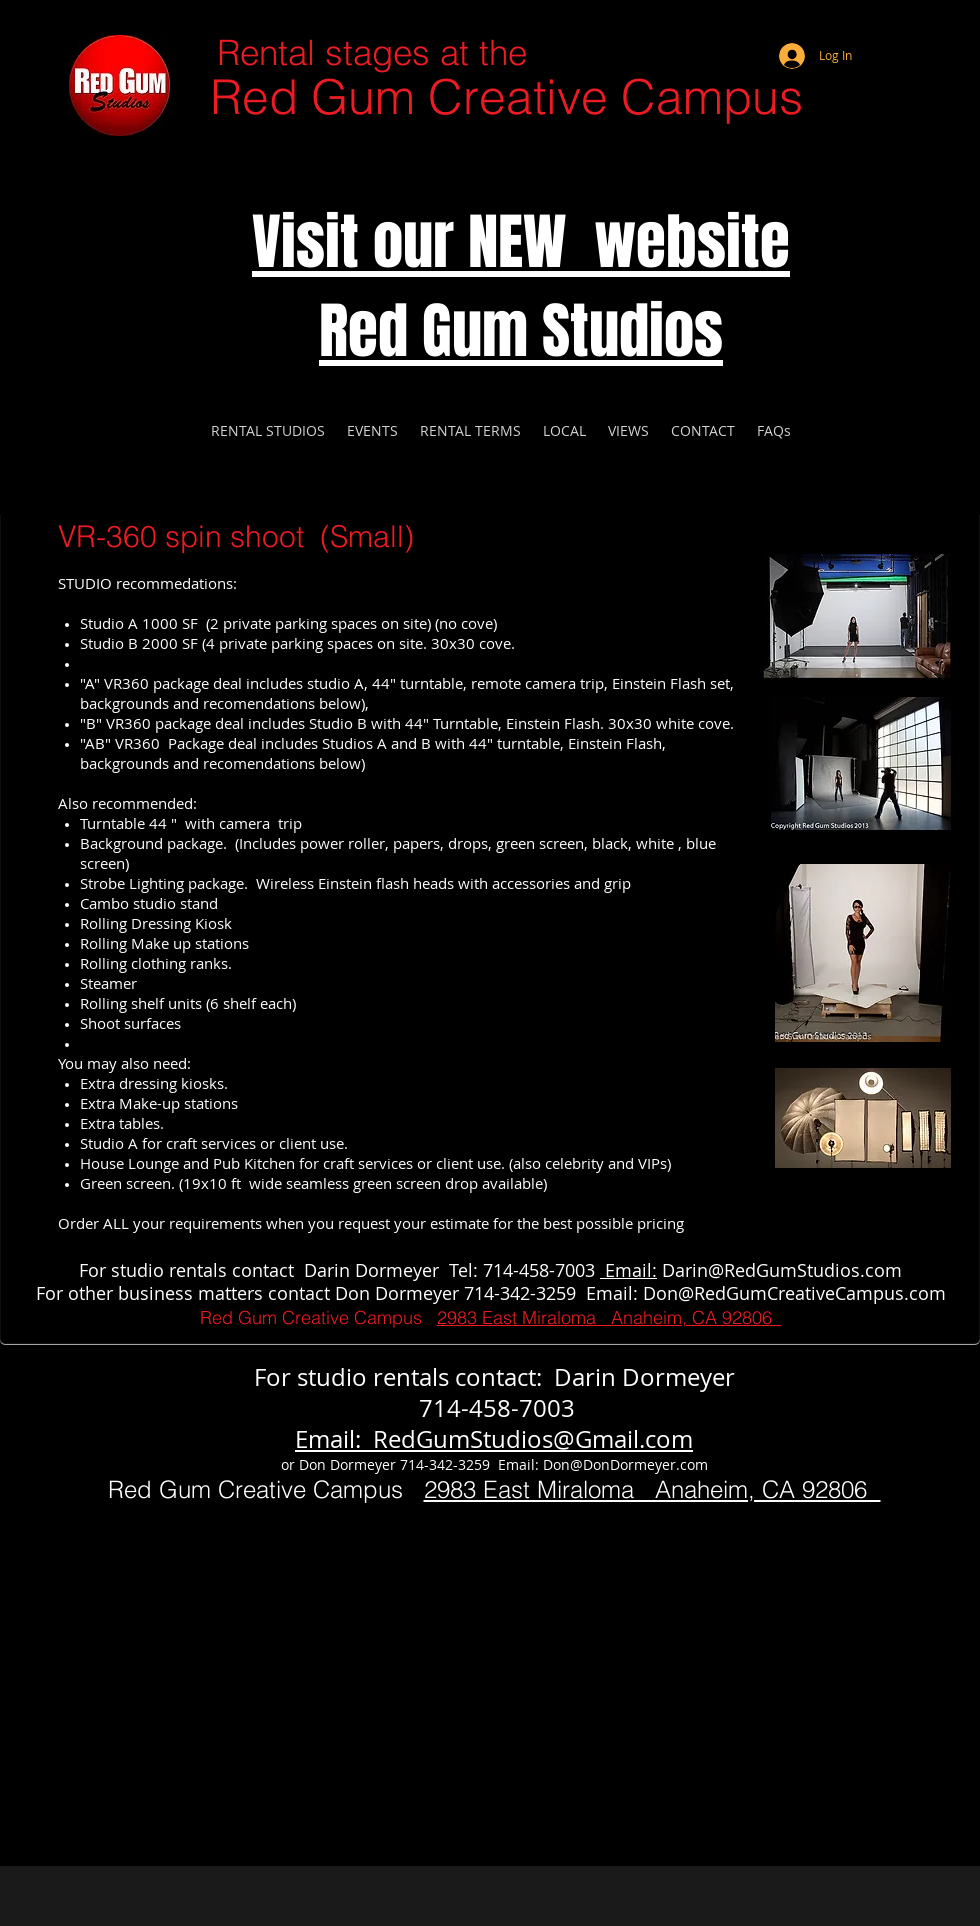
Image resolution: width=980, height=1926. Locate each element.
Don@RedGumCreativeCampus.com (794, 1293)
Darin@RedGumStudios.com (782, 1270)
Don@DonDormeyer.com (625, 1464)
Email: (628, 1270)
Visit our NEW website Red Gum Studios (521, 287)
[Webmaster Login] (885, 30)
